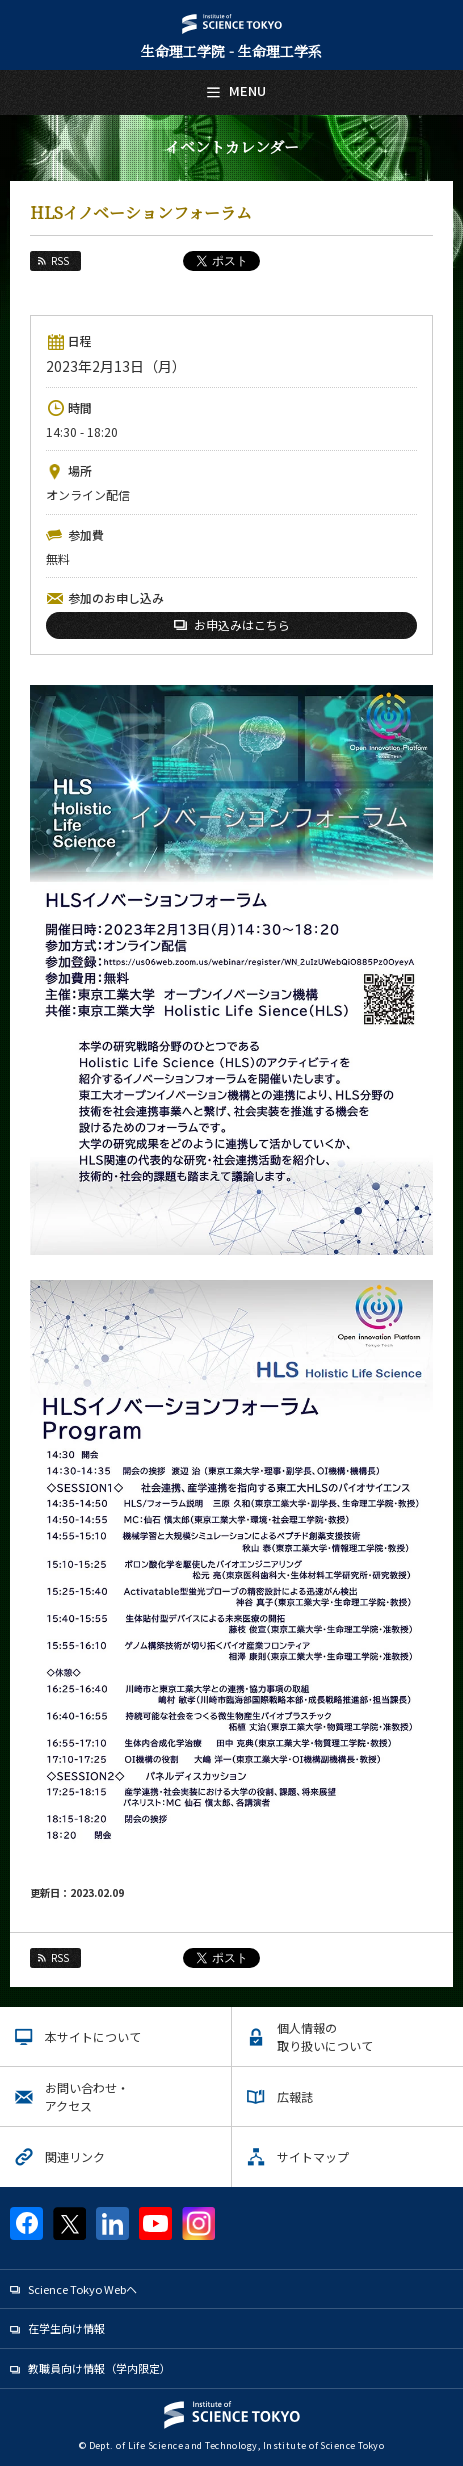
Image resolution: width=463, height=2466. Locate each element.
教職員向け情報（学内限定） (99, 2368)
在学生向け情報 (66, 2328)
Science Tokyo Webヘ (82, 2289)
